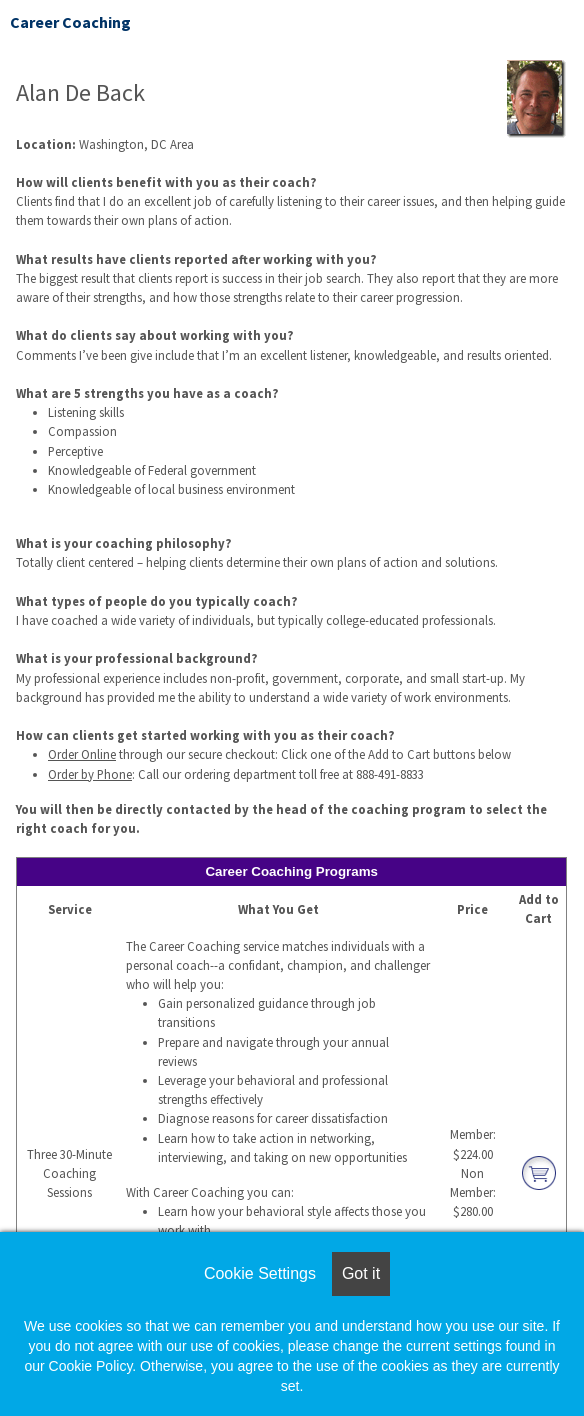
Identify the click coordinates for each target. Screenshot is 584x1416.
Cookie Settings (260, 1273)
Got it (361, 1273)
